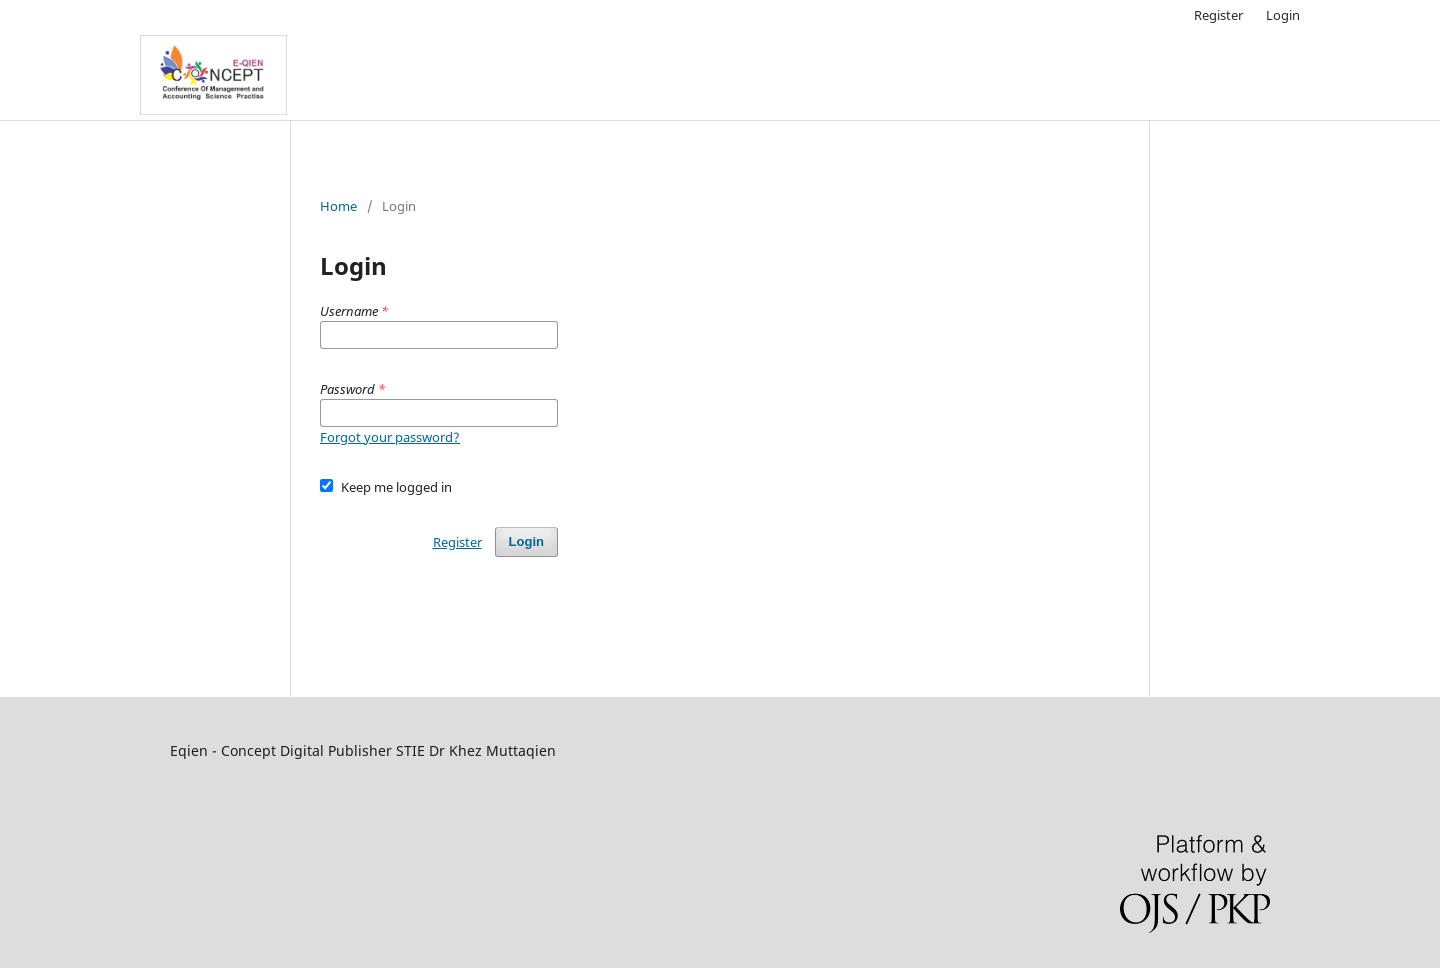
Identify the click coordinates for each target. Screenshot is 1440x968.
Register (1218, 15)
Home (338, 206)
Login (1283, 15)
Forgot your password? (390, 437)
